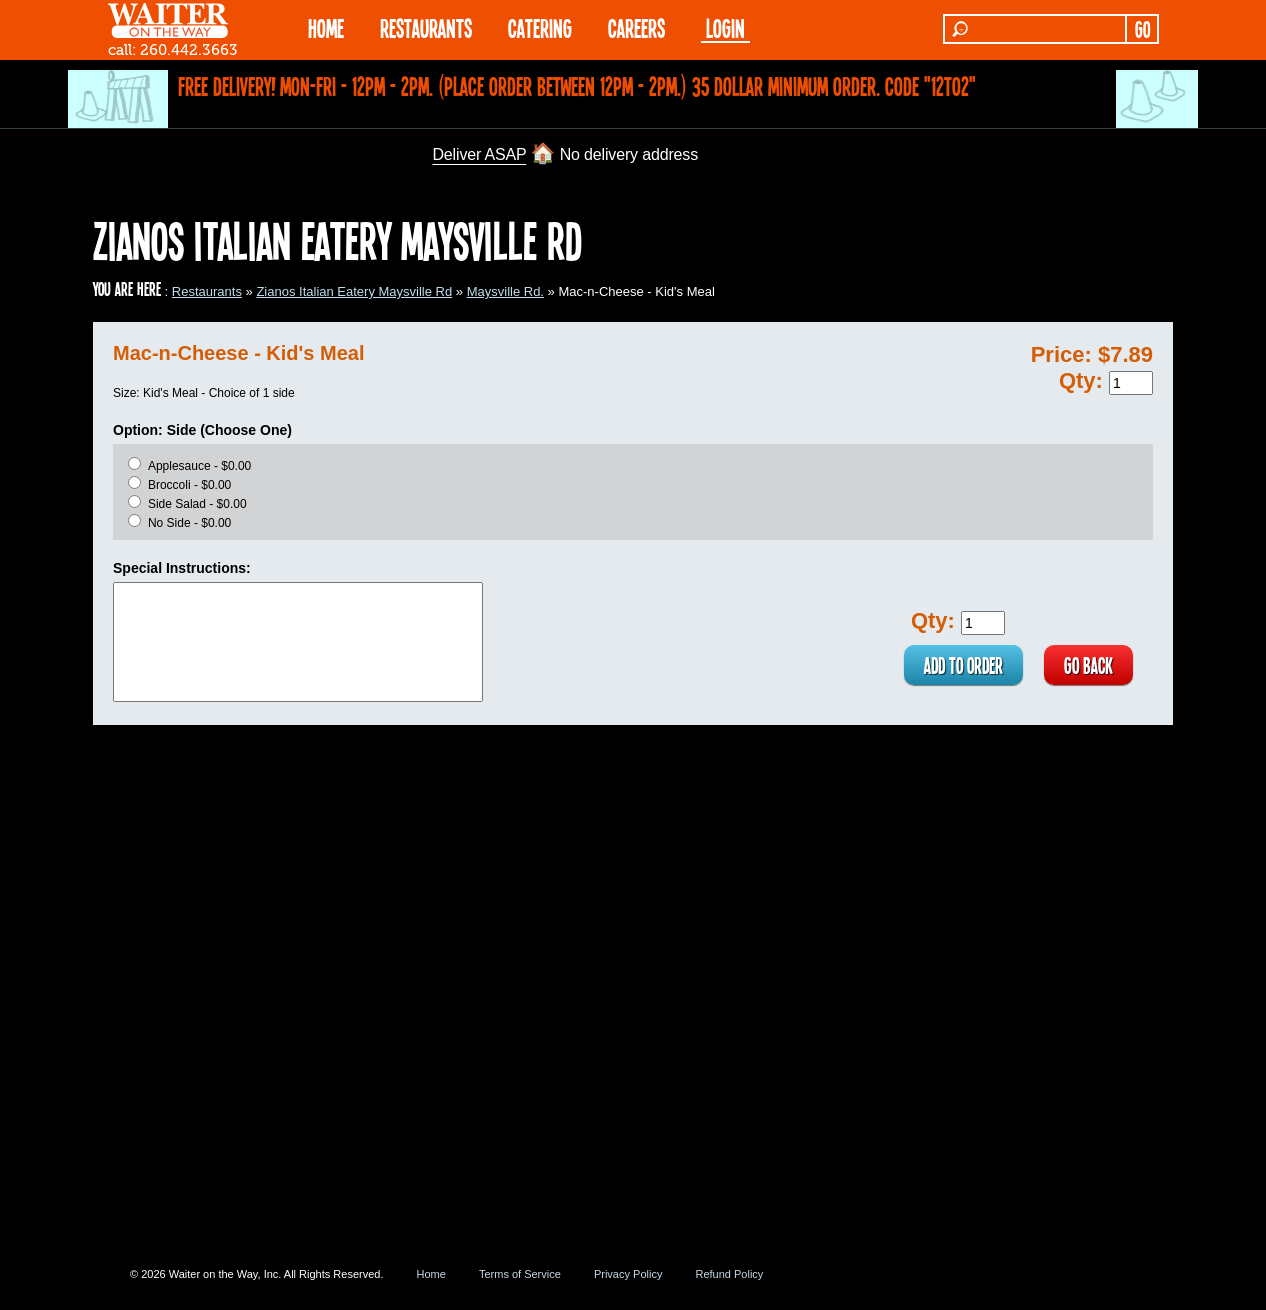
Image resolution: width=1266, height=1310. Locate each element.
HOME (326, 27)
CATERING (540, 27)
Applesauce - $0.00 (199, 466)
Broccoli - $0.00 (189, 485)
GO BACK (1088, 665)
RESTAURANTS (426, 27)
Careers (636, 27)
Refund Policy (729, 1274)
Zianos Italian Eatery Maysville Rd (354, 291)
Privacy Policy (628, 1274)
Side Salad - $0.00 (197, 504)
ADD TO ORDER (963, 665)
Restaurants (207, 291)
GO (1142, 29)
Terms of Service (520, 1274)
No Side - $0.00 (189, 523)
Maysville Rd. (505, 291)
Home (431, 1274)
